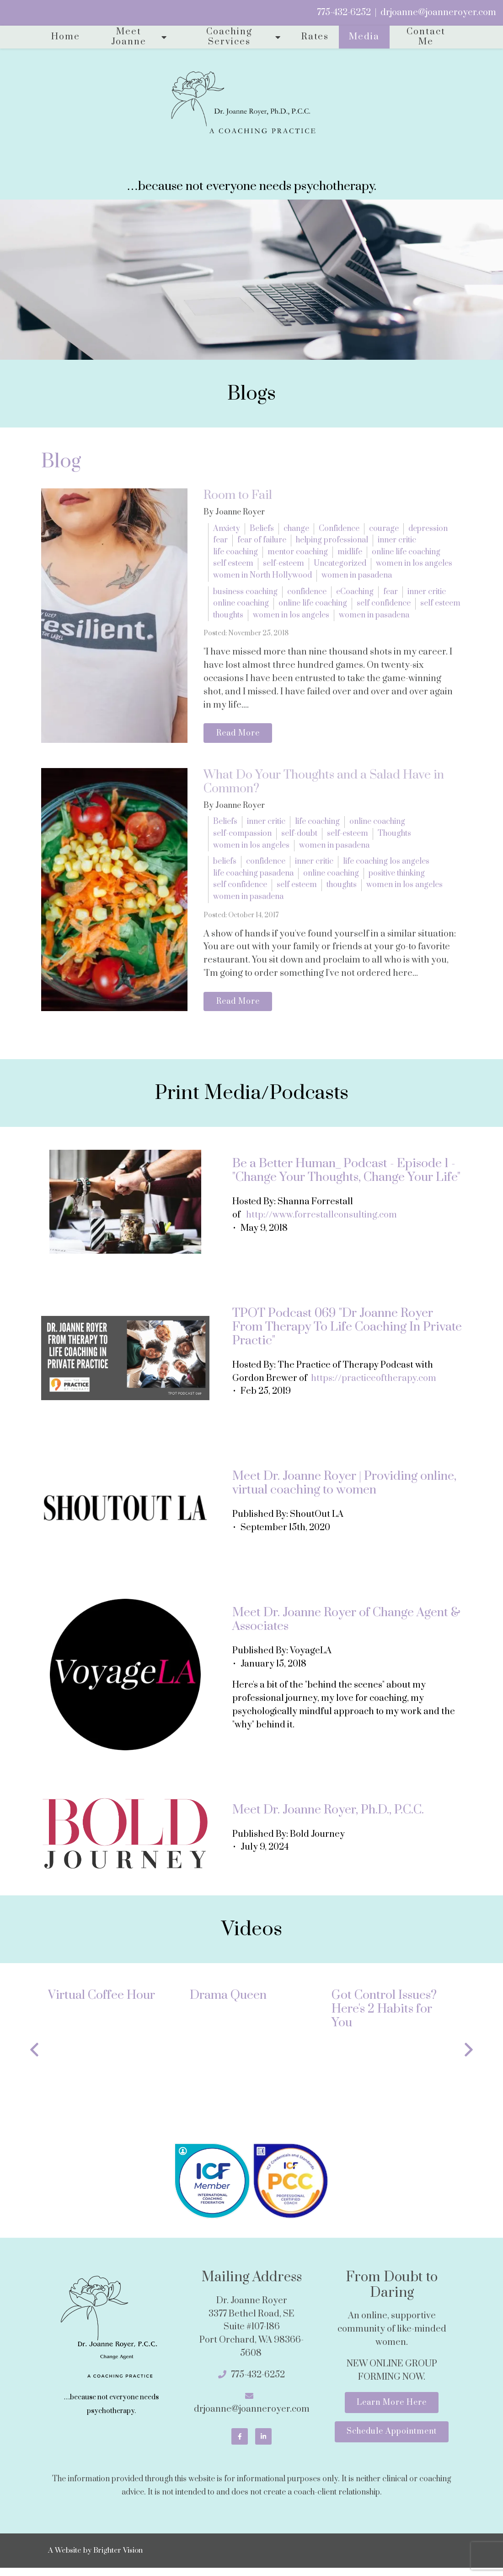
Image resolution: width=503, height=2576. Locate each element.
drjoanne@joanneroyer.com (438, 12)
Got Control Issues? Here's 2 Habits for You (384, 2015)
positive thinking (397, 876)
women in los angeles (414, 563)
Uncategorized (340, 563)
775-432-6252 (344, 12)
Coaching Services (229, 37)
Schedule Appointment (392, 2443)
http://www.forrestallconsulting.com (321, 1222)
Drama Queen (228, 2002)
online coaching (241, 603)
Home (65, 37)
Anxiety (226, 529)
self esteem (233, 563)
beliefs (224, 865)
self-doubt (299, 837)
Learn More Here (392, 2411)
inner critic (397, 540)
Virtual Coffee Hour (101, 2002)
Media (364, 37)
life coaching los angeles (386, 865)
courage (384, 529)
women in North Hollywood (262, 575)
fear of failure (261, 540)
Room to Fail (237, 495)
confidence (306, 592)
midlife (349, 552)
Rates (315, 37)
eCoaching (355, 592)
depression (428, 529)
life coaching (235, 552)
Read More (242, 735)
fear (220, 540)
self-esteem (283, 563)
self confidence (384, 603)
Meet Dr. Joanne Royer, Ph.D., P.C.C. (328, 1816)
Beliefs (262, 529)
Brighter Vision (118, 2559)
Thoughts (394, 837)
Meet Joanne (128, 37)
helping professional (332, 540)
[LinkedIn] (263, 2443)
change (296, 529)
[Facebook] (239, 2443)
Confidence (339, 529)
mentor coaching (298, 552)
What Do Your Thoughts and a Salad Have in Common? (323, 785)
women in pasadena (356, 575)
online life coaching (406, 552)
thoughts (228, 615)
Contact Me (426, 37)
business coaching (245, 592)
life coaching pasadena (253, 876)
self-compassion (242, 837)
